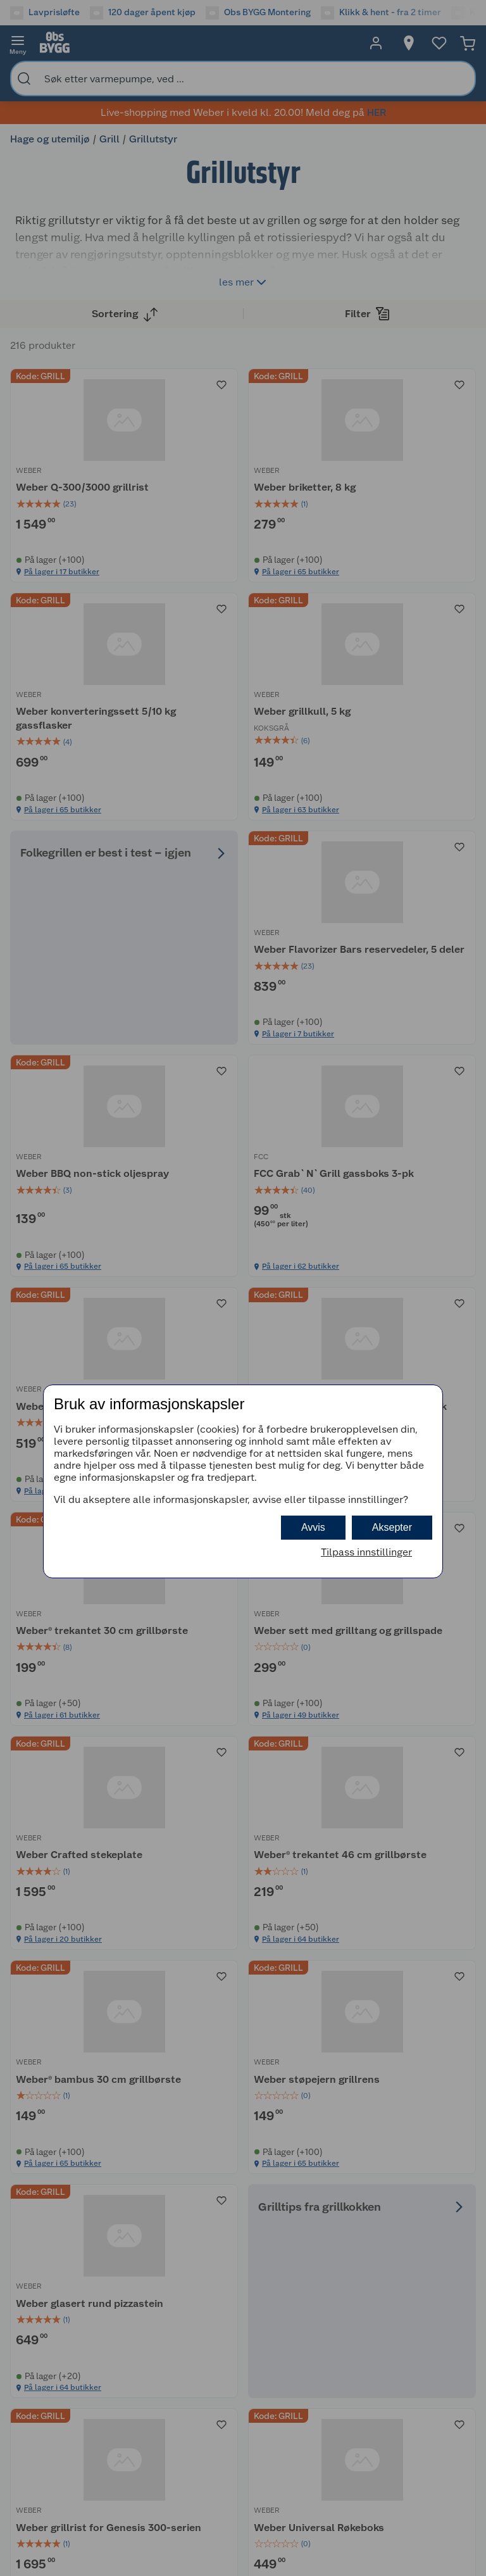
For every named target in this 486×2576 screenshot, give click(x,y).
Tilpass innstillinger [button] (366, 1552)
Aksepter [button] (392, 1527)
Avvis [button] (313, 1527)
